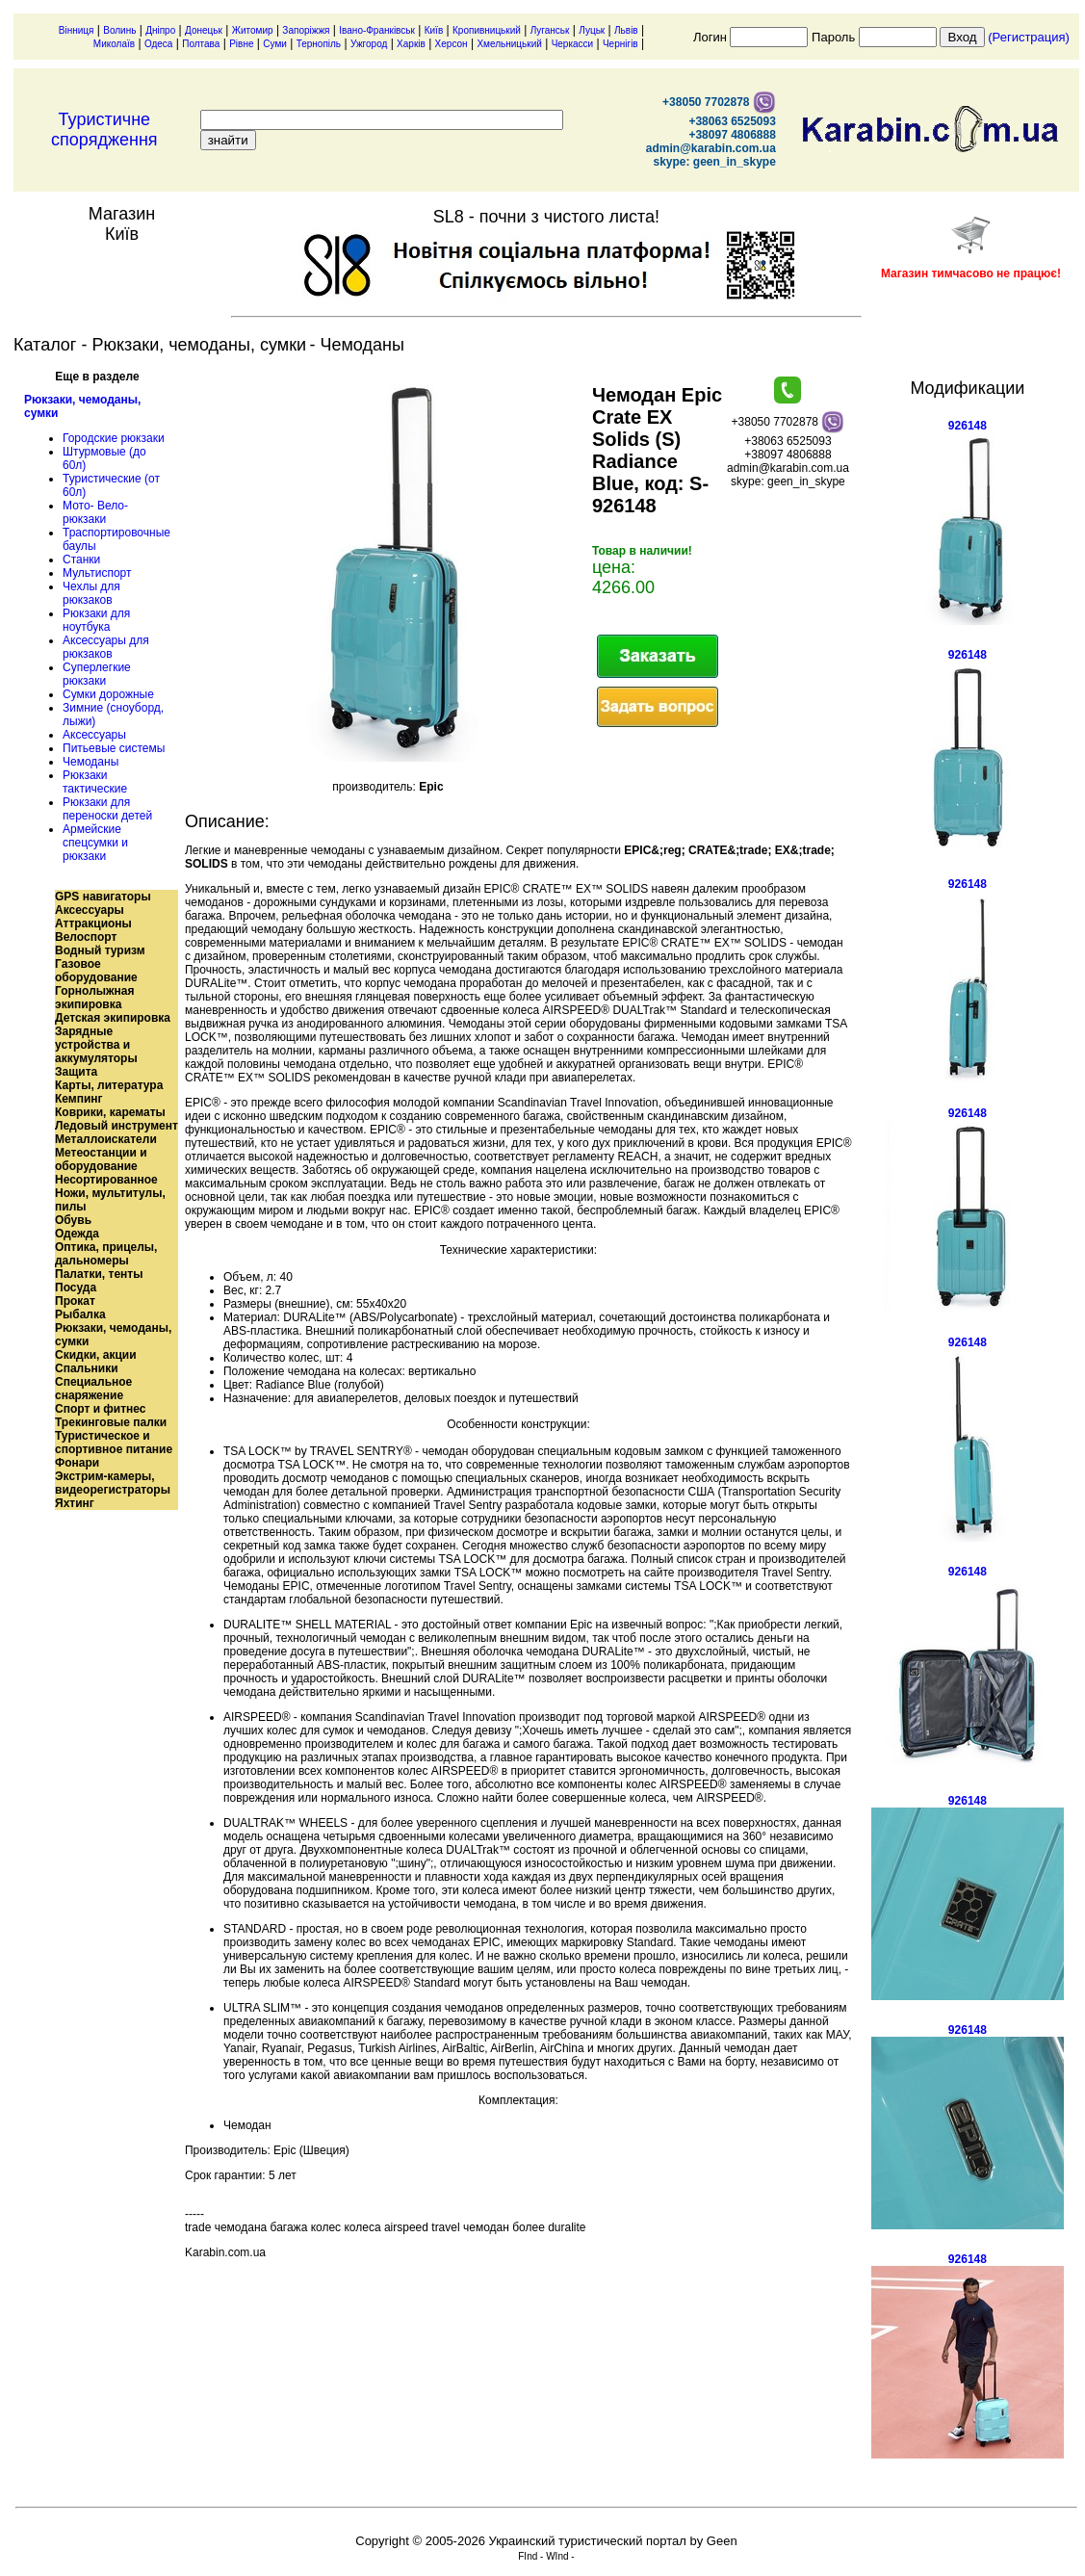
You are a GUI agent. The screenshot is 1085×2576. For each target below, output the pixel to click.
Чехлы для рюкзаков (91, 593)
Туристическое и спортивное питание (113, 1442)
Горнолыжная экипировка (94, 997)
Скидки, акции (96, 1355)
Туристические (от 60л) (111, 485)
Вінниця (76, 30)
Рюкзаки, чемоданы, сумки (82, 406)
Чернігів (620, 44)
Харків (411, 44)
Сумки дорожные (108, 694)
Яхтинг (74, 1503)
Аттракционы (93, 923)
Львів (626, 30)
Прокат (75, 1301)
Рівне (241, 44)
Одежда (77, 1233)
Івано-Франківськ (377, 30)
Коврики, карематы (110, 1112)
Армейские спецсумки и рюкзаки (95, 842)
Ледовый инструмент (116, 1125)
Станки (81, 559)
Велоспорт (85, 937)
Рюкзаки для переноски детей (107, 808)
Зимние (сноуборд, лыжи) (113, 714)
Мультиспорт (97, 573)
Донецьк (203, 30)
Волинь (119, 30)
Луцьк (592, 30)
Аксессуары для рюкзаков (106, 647)
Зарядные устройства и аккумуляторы (96, 1045)
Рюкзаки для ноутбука (96, 620)
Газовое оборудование (96, 970)
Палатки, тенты (98, 1274)
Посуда (75, 1287)
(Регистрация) (1029, 37)
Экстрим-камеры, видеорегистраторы (112, 1483)
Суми (275, 44)
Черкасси (573, 44)
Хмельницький (509, 44)
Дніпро (160, 30)
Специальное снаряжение (93, 1388)
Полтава (201, 44)
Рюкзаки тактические (95, 781)
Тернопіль (319, 44)
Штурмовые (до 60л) (104, 458)
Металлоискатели (106, 1139)
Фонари (77, 1463)
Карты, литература (109, 1085)
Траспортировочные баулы (116, 539)
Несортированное (106, 1179)
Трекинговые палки (111, 1422)
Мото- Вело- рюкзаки (95, 512)
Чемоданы (90, 761)
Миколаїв (114, 44)
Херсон (451, 44)
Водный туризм (100, 950)
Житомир (252, 30)
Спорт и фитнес (100, 1409)
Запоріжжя (305, 30)
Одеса (158, 44)
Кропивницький (486, 30)
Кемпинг (79, 1099)
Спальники (86, 1368)
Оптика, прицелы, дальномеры (106, 1253)
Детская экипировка (112, 1018)
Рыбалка (80, 1314)
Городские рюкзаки (114, 438)
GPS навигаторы (103, 896)
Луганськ (550, 30)
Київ (434, 30)
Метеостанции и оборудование (101, 1159)
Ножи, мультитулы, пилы (110, 1199)
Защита (76, 1072)
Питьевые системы (114, 748)
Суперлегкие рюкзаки (97, 674)
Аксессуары (94, 735)
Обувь (73, 1220)
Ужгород (368, 44)
